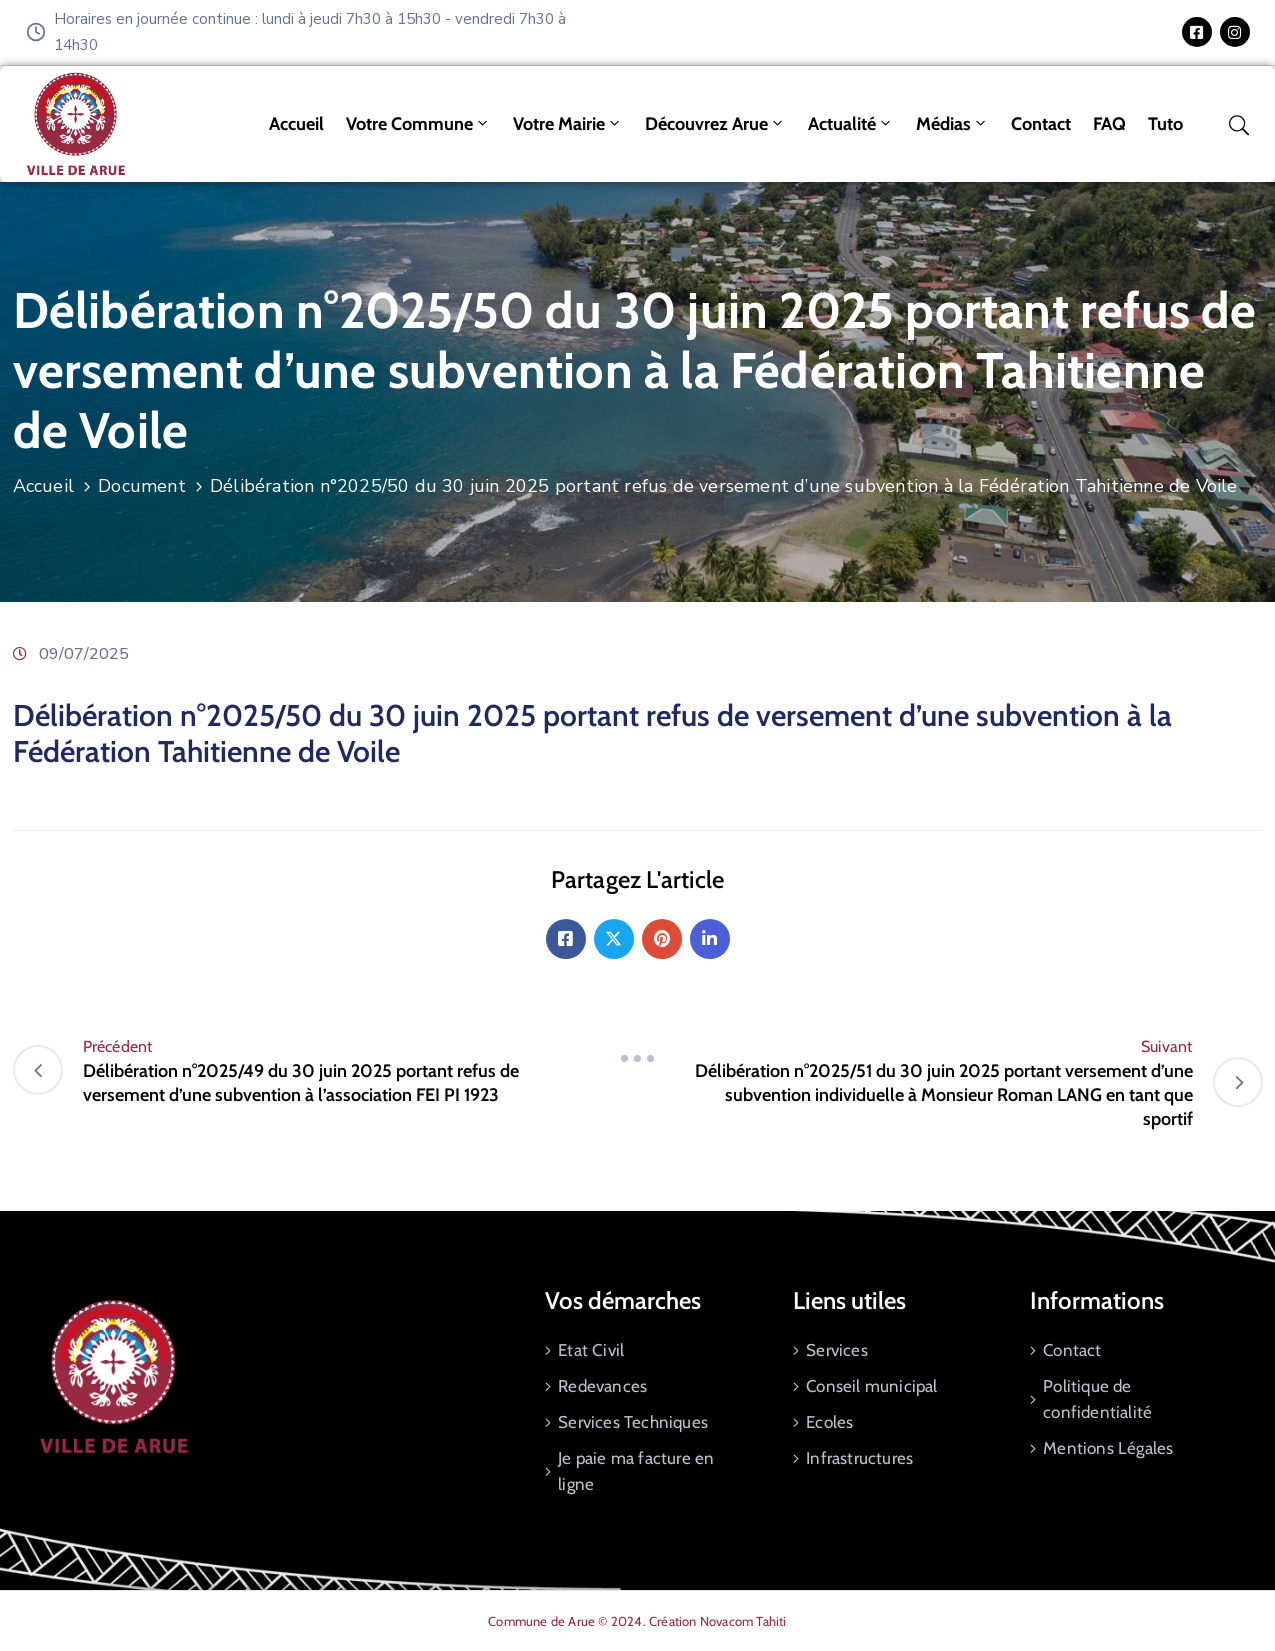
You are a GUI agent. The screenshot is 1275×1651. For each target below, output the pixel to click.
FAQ (1109, 124)
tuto (1165, 124)
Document (142, 486)
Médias (952, 124)
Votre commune (418, 124)
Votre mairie (568, 124)
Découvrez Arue (715, 124)
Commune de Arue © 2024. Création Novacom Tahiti (637, 1621)
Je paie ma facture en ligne (636, 1471)
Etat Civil (591, 1350)
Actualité (851, 124)
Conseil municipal (871, 1386)
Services (837, 1350)
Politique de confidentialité (1097, 1399)
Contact (1041, 124)
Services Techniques (633, 1422)
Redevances (602, 1386)
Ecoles (829, 1422)
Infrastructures (859, 1458)
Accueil (296, 124)
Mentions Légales (1108, 1448)
